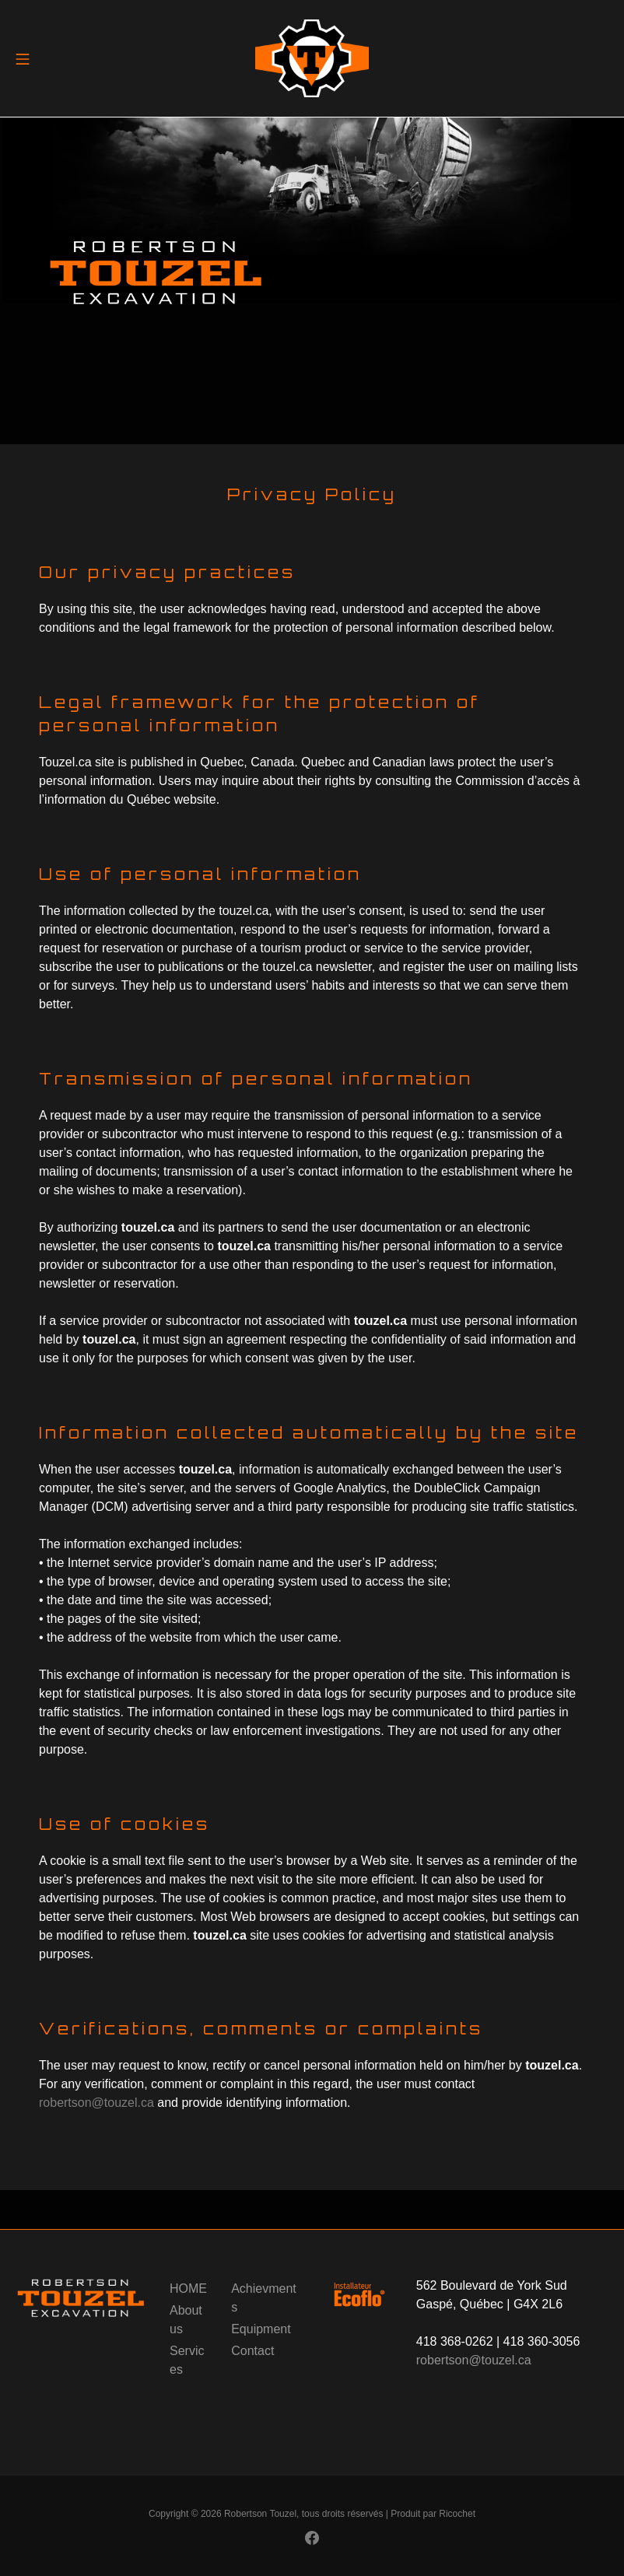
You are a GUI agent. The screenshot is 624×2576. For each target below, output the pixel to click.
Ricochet (457, 2513)
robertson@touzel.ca (96, 2102)
